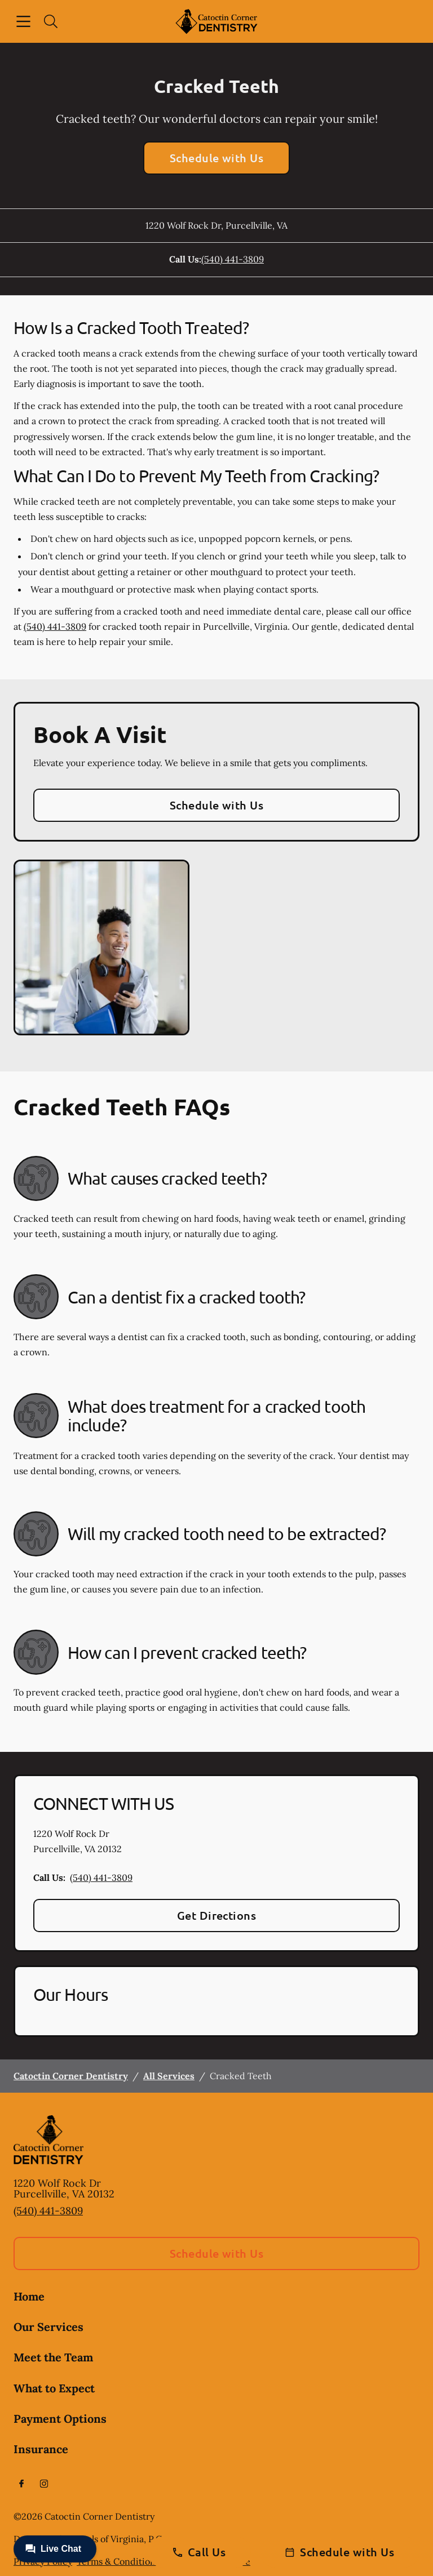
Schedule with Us (217, 157)
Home (29, 2296)
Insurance (41, 2449)
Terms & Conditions (118, 2561)
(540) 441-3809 (232, 259)
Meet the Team (53, 2357)
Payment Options (60, 2419)
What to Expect (54, 2388)
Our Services (48, 2327)
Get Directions (217, 1915)
